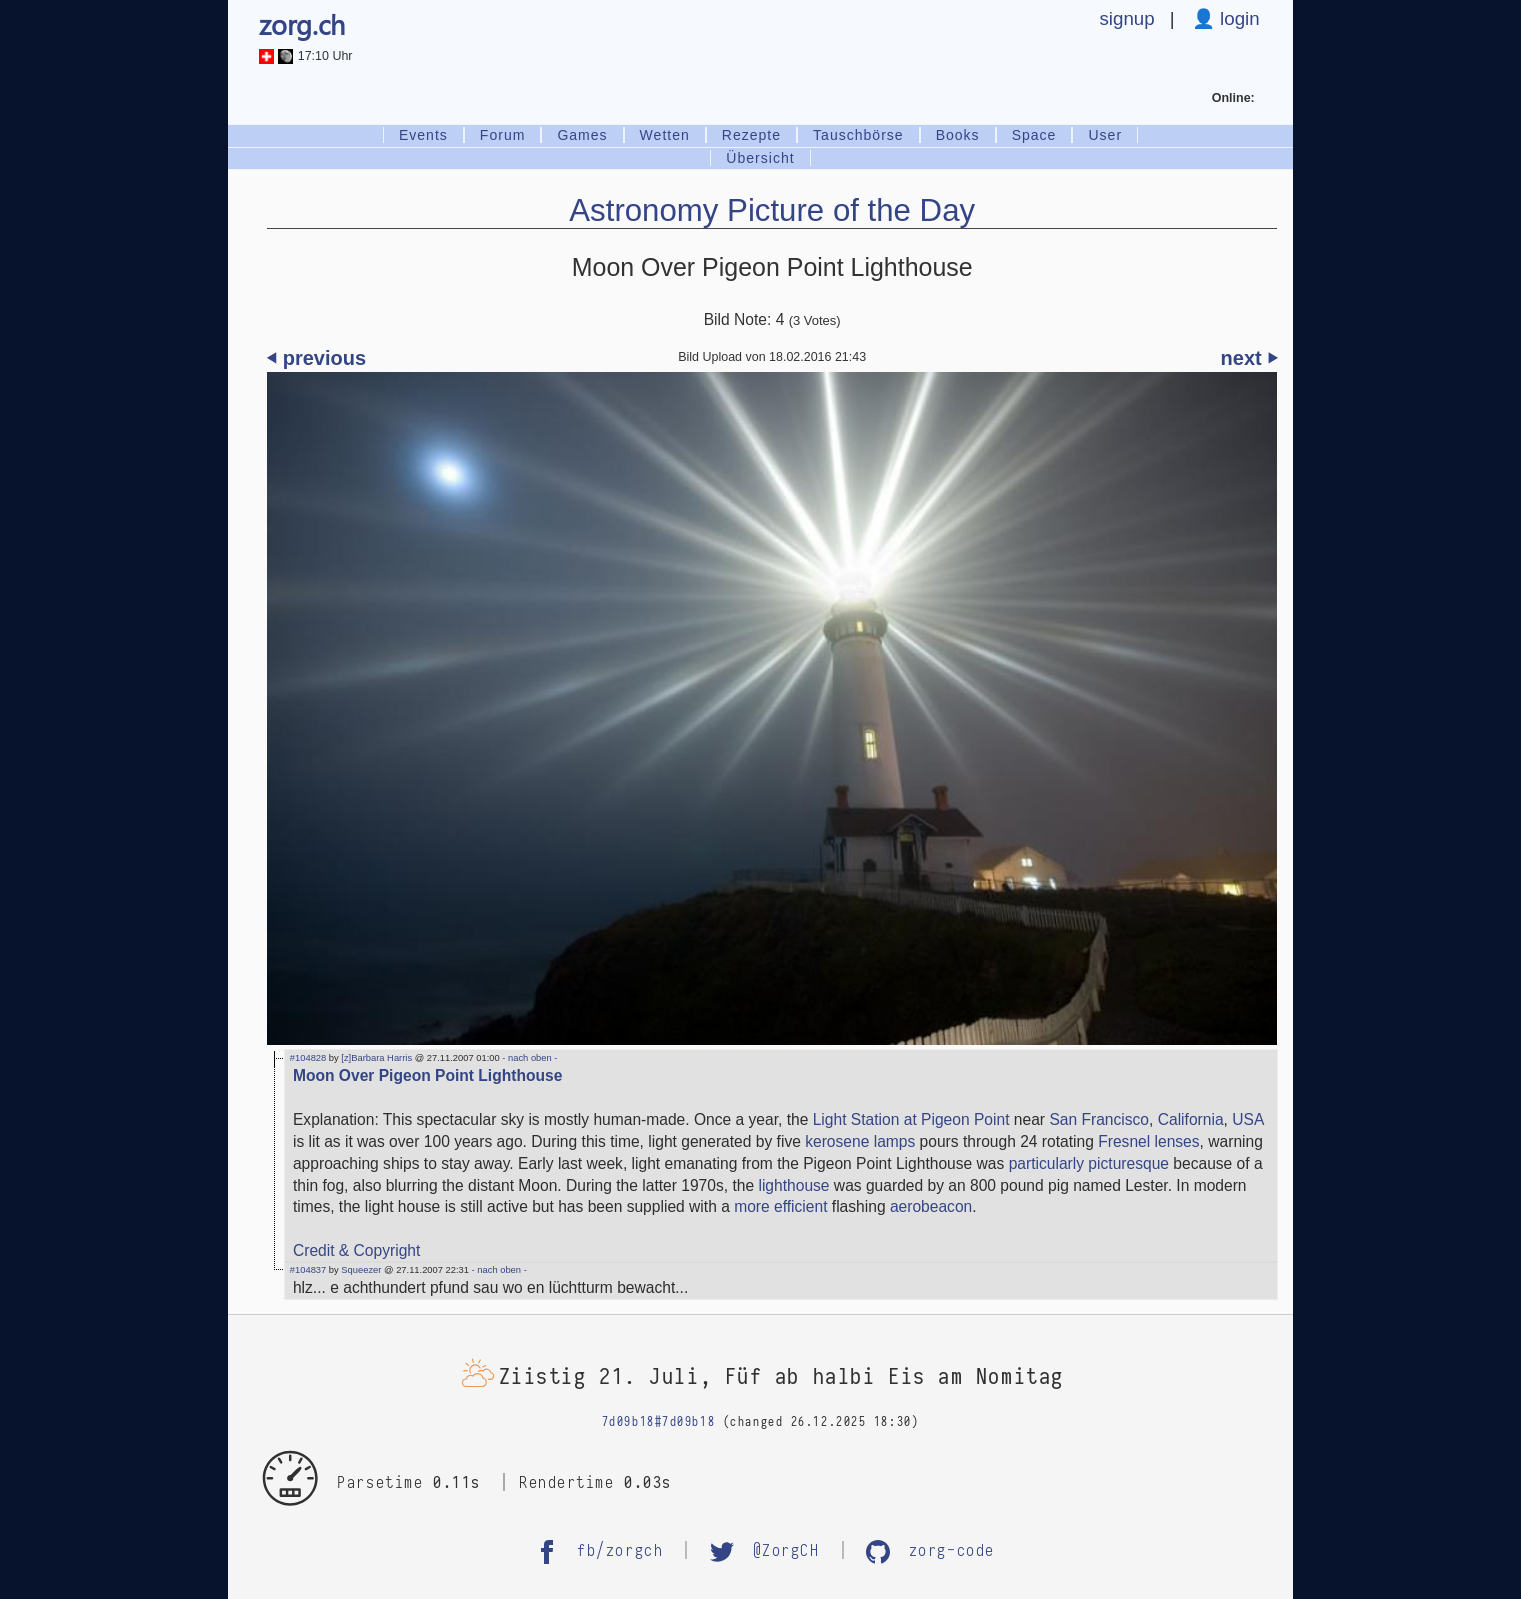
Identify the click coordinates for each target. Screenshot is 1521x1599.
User (1105, 135)
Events (423, 135)
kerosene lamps (860, 1141)
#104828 (308, 1058)
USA (1247, 1119)
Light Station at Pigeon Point (911, 1119)
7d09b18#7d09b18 (658, 1422)
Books (958, 135)
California (1191, 1119)
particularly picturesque (1089, 1163)
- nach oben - (529, 1058)
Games (582, 135)
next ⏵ (1249, 358)
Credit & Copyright (356, 1250)
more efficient (780, 1206)
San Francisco (1099, 1119)
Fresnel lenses (1148, 1141)
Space (1034, 135)
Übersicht (760, 158)
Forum (503, 135)
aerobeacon (931, 1206)
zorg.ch (302, 24)
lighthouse (793, 1185)
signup (1126, 18)
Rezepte (751, 135)
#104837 (308, 1270)
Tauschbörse (858, 135)
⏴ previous (316, 358)
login (1237, 18)
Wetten (665, 135)
